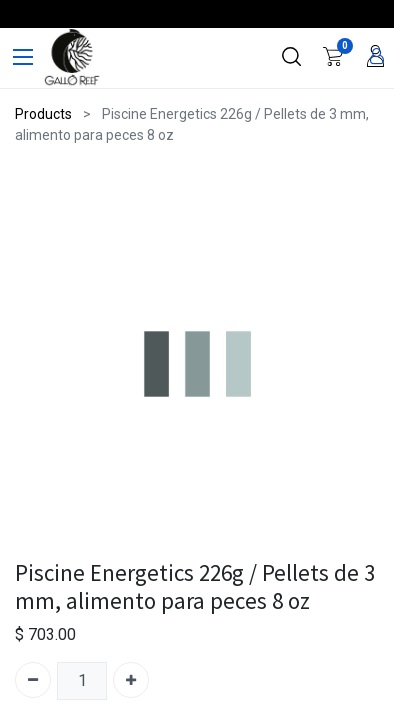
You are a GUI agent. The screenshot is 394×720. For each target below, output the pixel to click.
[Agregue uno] (131, 680)
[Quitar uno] (33, 680)
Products (43, 114)
